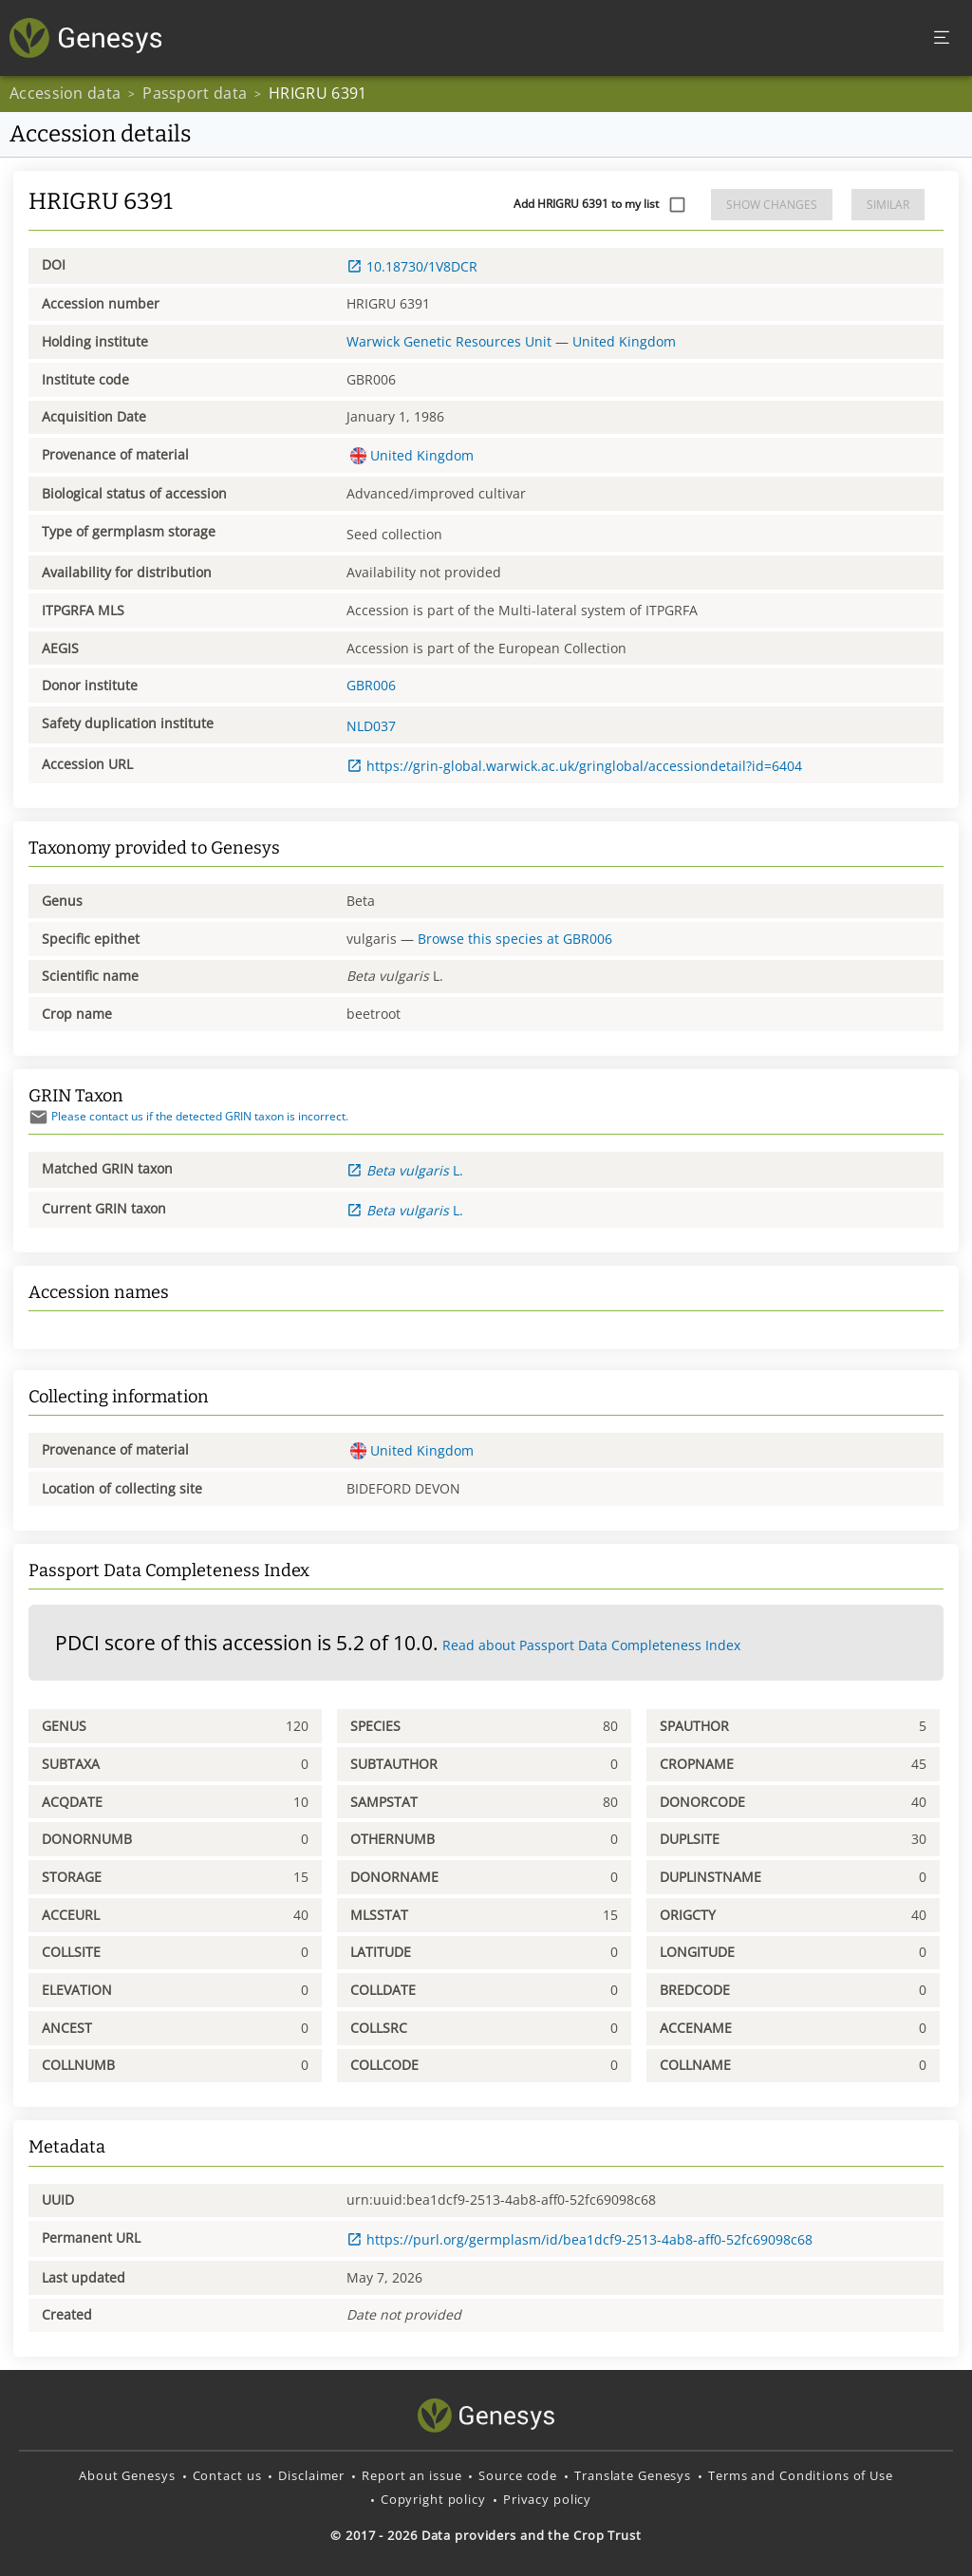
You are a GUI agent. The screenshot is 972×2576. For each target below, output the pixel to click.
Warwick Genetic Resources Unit (448, 341)
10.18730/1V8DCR (411, 266)
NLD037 (371, 726)
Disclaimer (311, 2475)
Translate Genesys (632, 2475)
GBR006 (371, 685)
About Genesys (127, 2475)
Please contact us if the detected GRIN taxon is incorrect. (188, 1116)
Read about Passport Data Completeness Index (591, 1645)
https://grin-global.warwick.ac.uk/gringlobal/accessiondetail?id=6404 (574, 766)
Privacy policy (547, 2499)
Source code (517, 2475)
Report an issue (411, 2475)
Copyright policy (433, 2499)
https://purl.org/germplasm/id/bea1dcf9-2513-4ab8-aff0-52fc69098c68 (579, 2239)
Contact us (227, 2475)
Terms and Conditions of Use (800, 2475)
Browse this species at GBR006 (515, 939)
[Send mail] (38, 1117)
